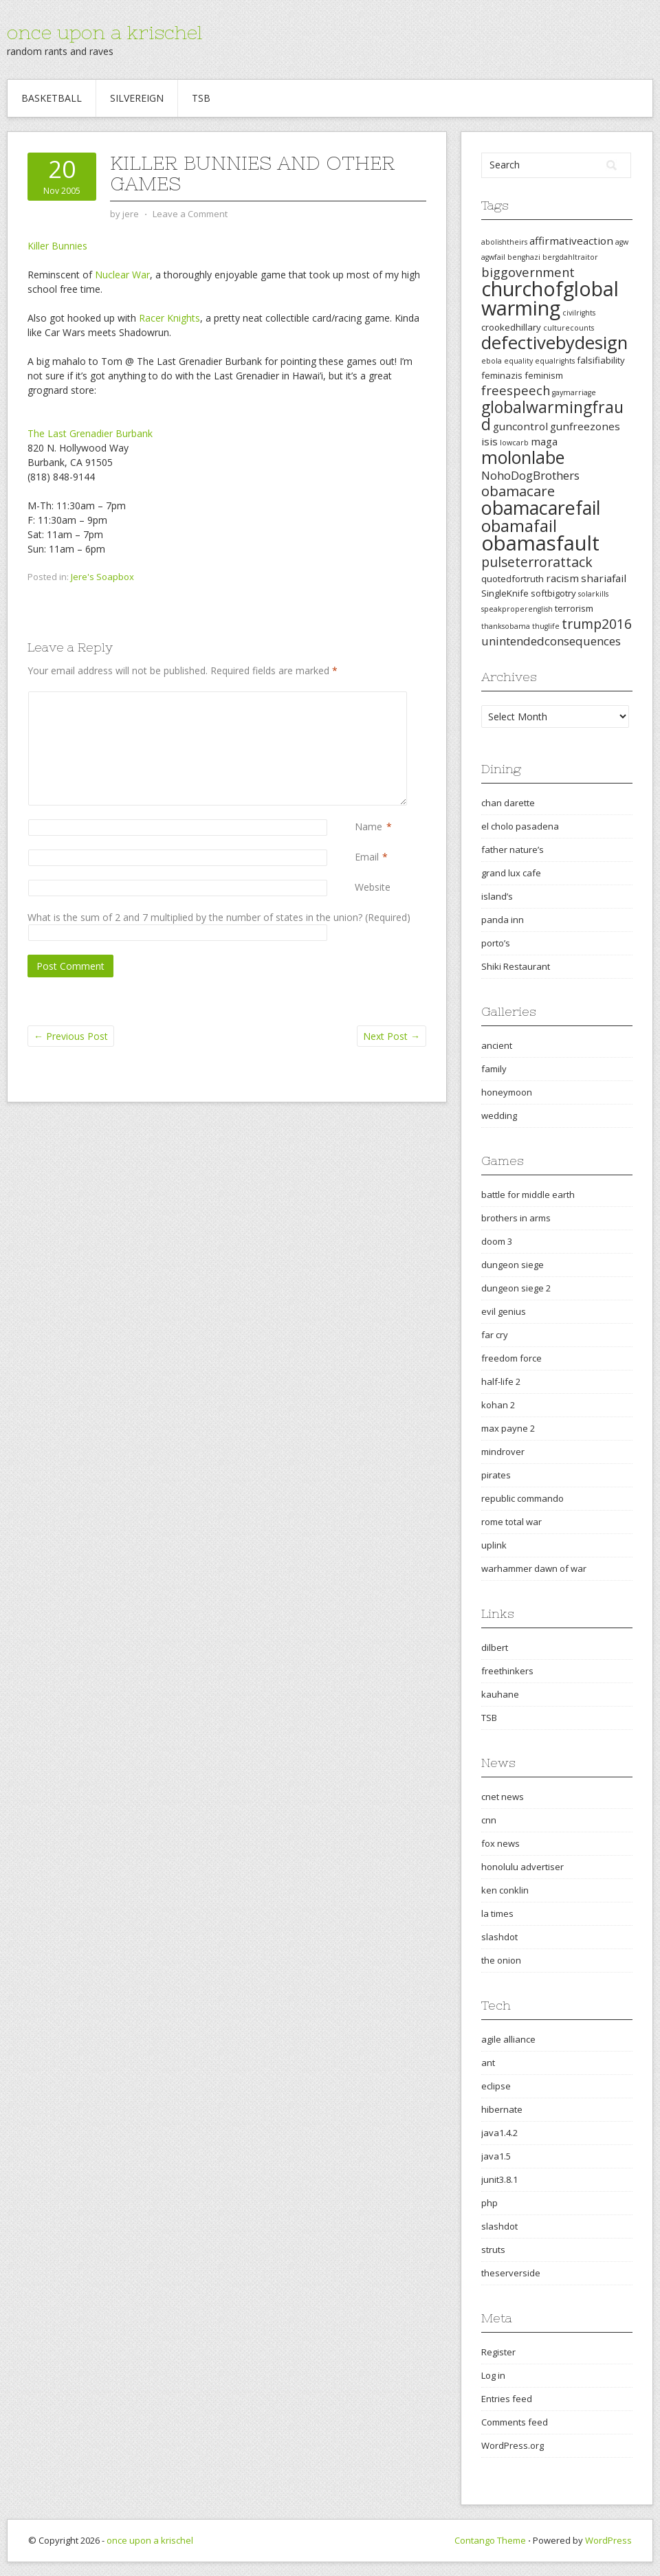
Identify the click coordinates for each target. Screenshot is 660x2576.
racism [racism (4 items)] (562, 578)
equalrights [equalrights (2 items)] (555, 361)
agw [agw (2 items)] (621, 242)
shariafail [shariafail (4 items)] (603, 578)
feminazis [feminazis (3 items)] (501, 375)
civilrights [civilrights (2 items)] (578, 313)
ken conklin (505, 1890)
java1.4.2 (499, 2133)
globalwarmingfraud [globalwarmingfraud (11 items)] (552, 415)
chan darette (508, 803)
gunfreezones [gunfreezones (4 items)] (585, 426)
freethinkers (507, 1671)
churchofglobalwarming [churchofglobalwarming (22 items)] (550, 298)
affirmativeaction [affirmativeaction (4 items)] (571, 240)
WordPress (608, 2540)
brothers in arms (516, 1218)
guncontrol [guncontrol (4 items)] (520, 426)
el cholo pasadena (520, 826)
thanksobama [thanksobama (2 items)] (505, 626)
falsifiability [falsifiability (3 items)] (601, 360)
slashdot (499, 1937)
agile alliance (508, 2039)
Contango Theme (490, 2540)
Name (368, 826)
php (489, 2203)
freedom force (511, 1358)
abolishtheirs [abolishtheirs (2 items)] (504, 242)
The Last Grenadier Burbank (90, 433)
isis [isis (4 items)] (489, 441)
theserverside (510, 2273)
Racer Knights (169, 317)
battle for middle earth (528, 1194)
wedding (499, 1115)
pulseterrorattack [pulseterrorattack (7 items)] (537, 562)
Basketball (51, 97)
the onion (501, 1960)
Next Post (391, 1036)
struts (493, 2249)
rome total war (511, 1521)
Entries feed (506, 2398)
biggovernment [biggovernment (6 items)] (528, 271)
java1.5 (496, 2156)
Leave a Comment (190, 214)
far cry (494, 1335)
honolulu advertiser (522, 1867)
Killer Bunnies (57, 245)
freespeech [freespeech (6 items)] (515, 390)
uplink (494, 1545)
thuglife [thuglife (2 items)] (546, 626)
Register (498, 2352)
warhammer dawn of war (533, 1568)
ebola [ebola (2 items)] (491, 361)
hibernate (501, 2109)
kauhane (500, 1694)
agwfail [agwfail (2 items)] (493, 257)
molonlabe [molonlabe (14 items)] (522, 457)
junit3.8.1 (499, 2179)
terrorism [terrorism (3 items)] (574, 608)
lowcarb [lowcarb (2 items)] (514, 442)
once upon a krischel (104, 32)
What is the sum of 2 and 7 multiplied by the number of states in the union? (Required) (219, 917)
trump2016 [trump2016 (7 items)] (597, 623)
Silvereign (137, 97)
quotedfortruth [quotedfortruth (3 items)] (512, 579)
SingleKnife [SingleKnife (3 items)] (505, 593)
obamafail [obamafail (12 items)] (519, 526)
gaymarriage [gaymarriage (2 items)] (574, 392)
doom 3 (496, 1241)
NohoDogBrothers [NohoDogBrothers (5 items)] (530, 475)
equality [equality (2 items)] (518, 361)
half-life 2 (500, 1381)
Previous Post (71, 1036)
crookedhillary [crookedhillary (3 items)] (511, 327)
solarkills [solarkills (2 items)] (593, 594)
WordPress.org (512, 2445)
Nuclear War (122, 274)
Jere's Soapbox (102, 576)
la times (497, 1913)
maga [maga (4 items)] (544, 441)
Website (372, 886)
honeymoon (506, 1092)
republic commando (522, 1498)
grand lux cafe (511, 873)
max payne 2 (508, 1428)
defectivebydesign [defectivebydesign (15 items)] (554, 343)
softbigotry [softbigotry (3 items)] (553, 593)
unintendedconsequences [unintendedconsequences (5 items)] (551, 641)
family (494, 1069)
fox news (500, 1843)
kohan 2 (498, 1405)
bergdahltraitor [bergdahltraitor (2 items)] (570, 257)
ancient (496, 1045)
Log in (493, 2375)
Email (367, 857)
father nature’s (512, 849)
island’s (497, 896)
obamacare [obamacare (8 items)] (518, 490)
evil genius (503, 1311)
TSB (201, 97)
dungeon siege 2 (516, 1288)
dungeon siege (512, 1264)
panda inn (502, 919)
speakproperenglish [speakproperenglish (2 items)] (517, 609)
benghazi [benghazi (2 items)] (523, 257)
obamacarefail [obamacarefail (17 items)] (541, 507)
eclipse (496, 2086)
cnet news (502, 1796)
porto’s (495, 943)
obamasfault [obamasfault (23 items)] (540, 543)
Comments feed (514, 2422)
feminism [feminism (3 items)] (544, 375)
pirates (496, 1475)
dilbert (494, 1647)
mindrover (503, 1451)
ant (488, 2062)
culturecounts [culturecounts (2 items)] (568, 328)
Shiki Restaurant (515, 966)
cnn (488, 1820)
